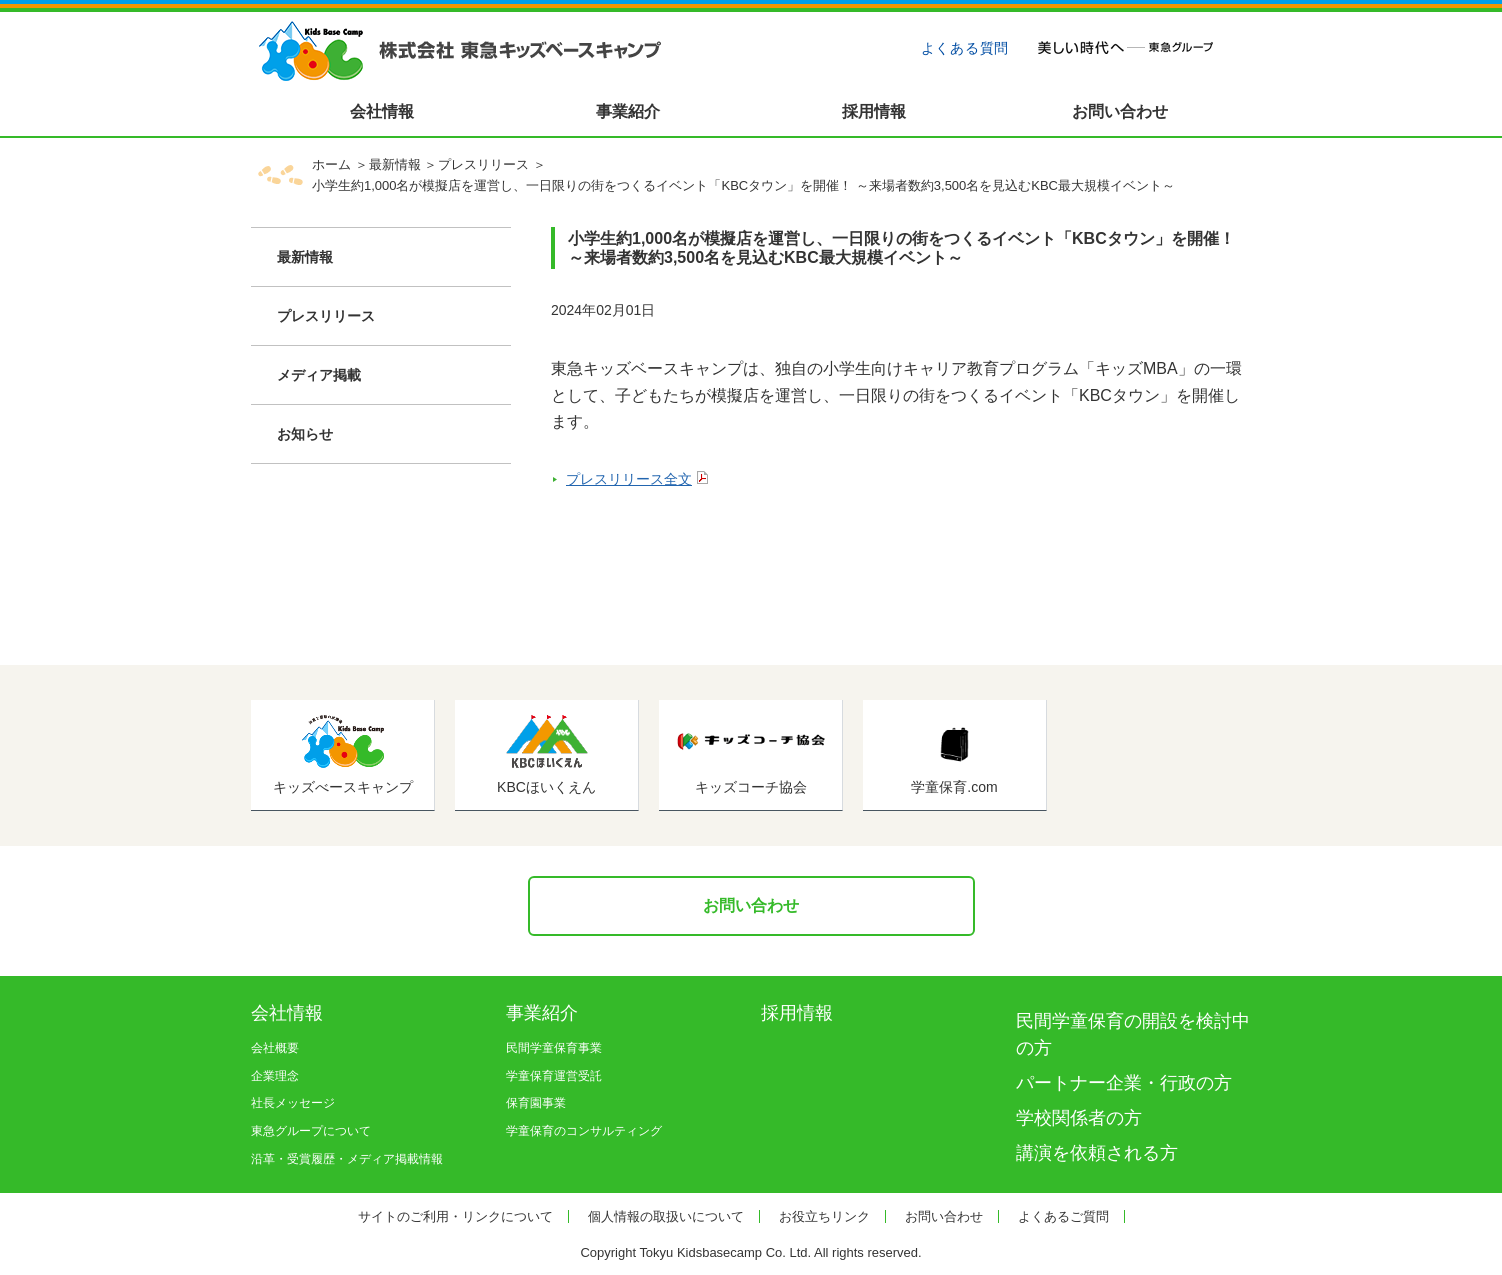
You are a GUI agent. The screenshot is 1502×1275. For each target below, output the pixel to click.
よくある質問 (965, 48)
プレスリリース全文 (629, 479)
